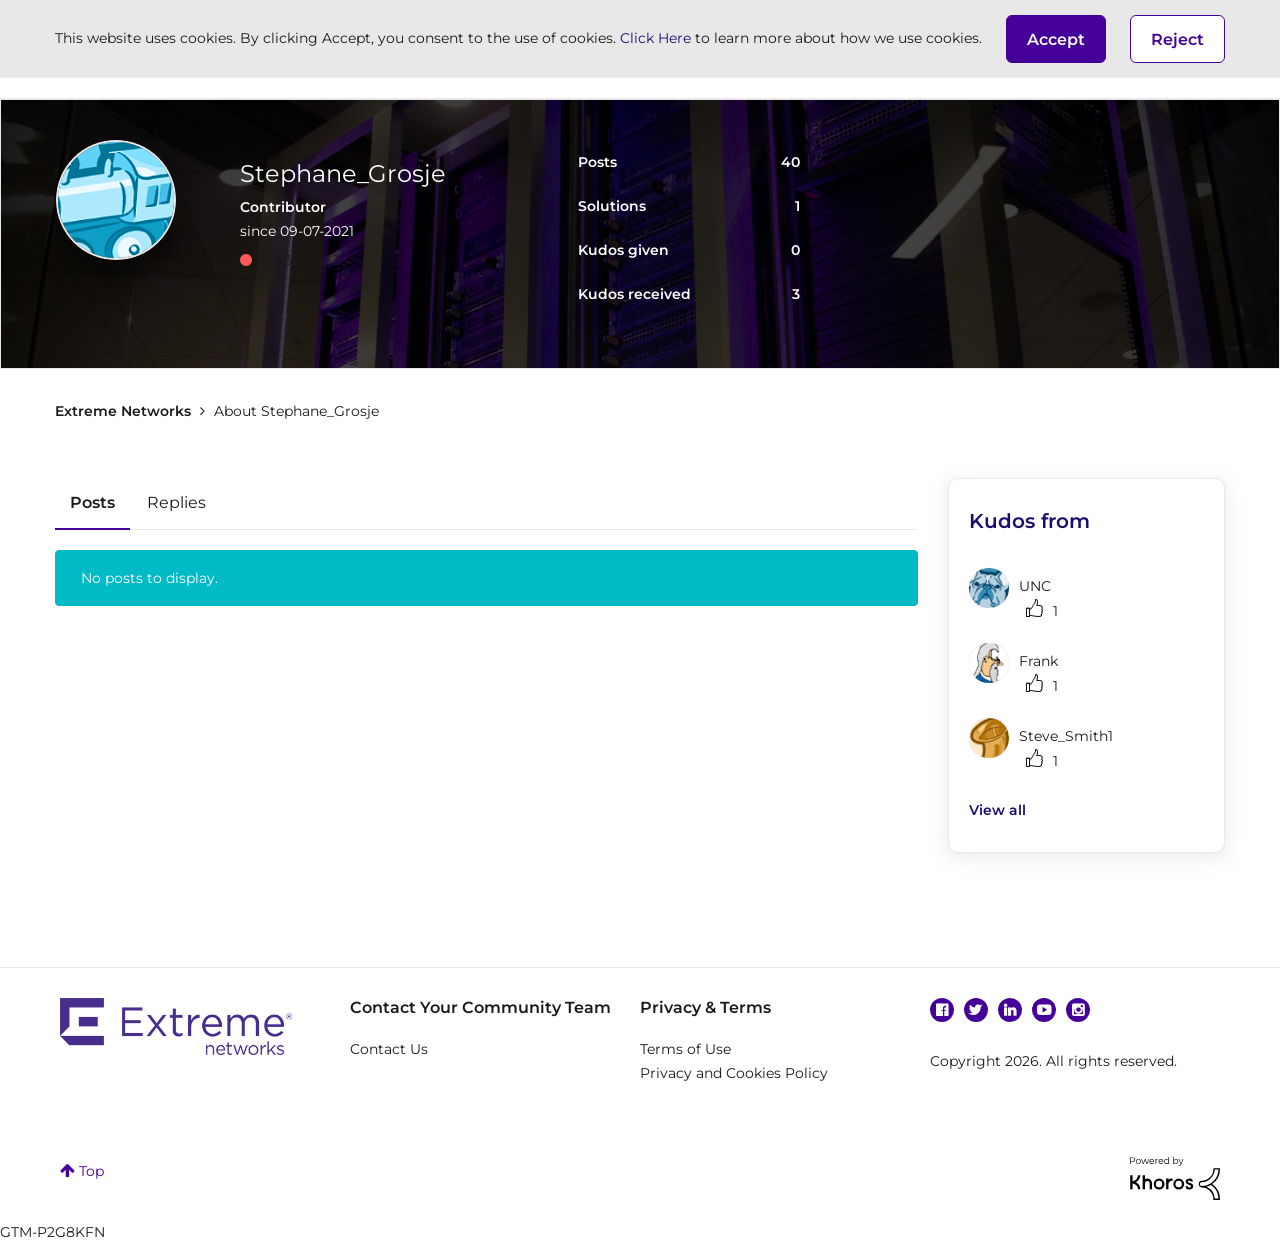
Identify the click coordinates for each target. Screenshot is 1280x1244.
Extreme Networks (123, 411)
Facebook (942, 1010)
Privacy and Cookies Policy (734, 1073)
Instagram (1078, 1010)
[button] (1056, 39)
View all (997, 810)
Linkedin (1010, 1010)
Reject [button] (1177, 39)
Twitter (976, 1010)
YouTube (1044, 1010)
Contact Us (389, 1049)
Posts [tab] (92, 502)
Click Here (655, 38)
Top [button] (91, 1171)
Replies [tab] (176, 502)
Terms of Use (685, 1049)
